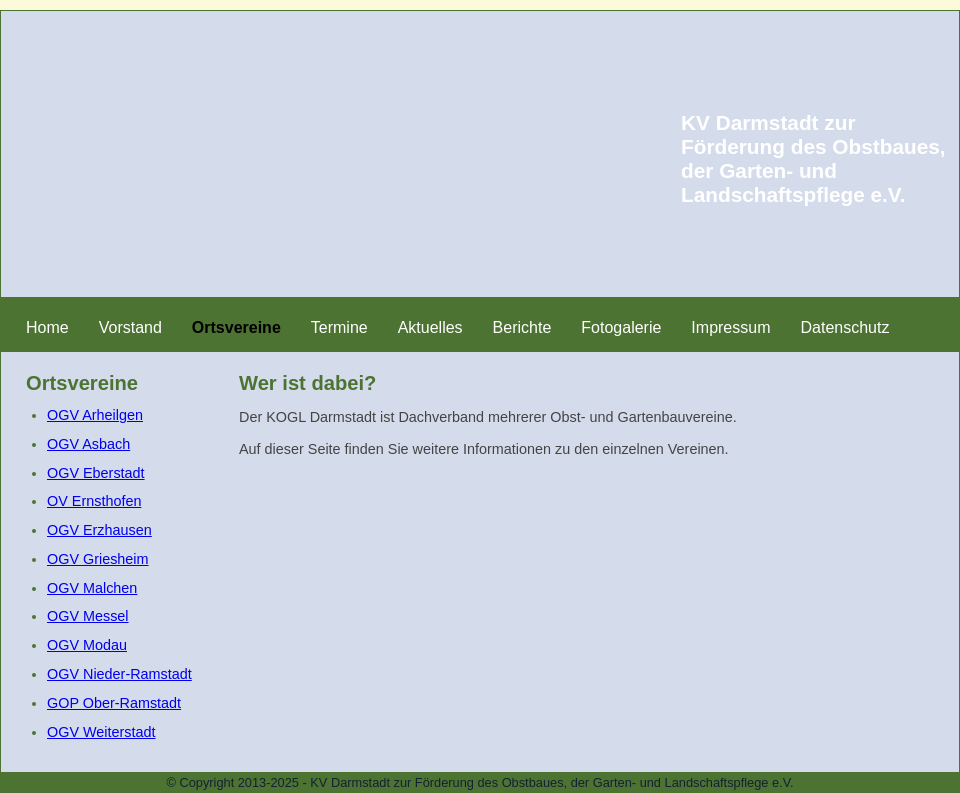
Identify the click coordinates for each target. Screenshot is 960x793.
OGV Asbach (88, 444)
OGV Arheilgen (95, 415)
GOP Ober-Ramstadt (114, 703)
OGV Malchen (92, 588)
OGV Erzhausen (99, 530)
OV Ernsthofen (94, 501)
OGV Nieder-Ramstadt (119, 674)
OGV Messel (88, 616)
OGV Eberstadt (96, 473)
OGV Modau (87, 645)
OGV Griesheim (98, 559)
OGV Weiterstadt (101, 732)
